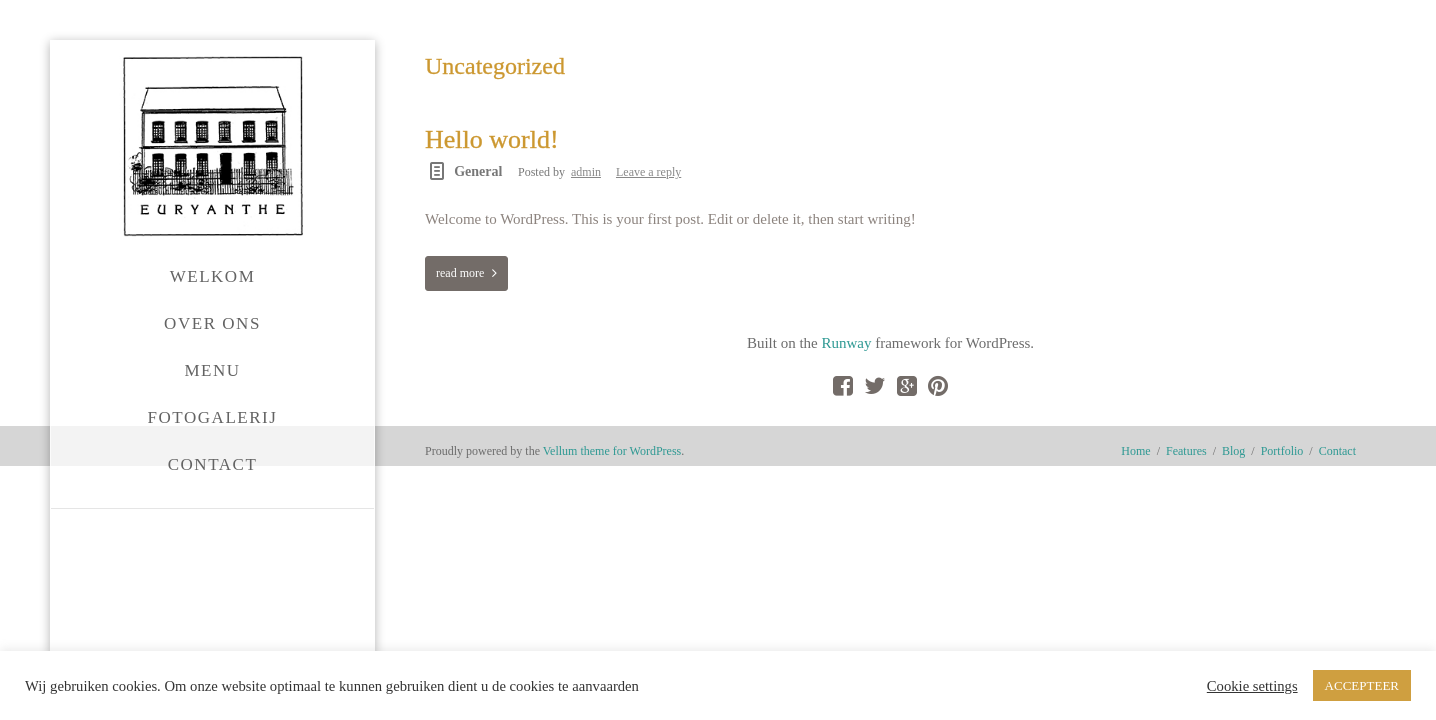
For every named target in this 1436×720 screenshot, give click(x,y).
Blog (1233, 542)
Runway (505, 377)
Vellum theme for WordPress (612, 542)
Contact (1337, 542)
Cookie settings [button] (1252, 686)
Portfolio (1282, 542)
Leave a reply (648, 172)
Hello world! (492, 139)
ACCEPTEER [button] (1362, 685)
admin (586, 172)
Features (1186, 542)
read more (460, 273)
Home (1135, 542)
